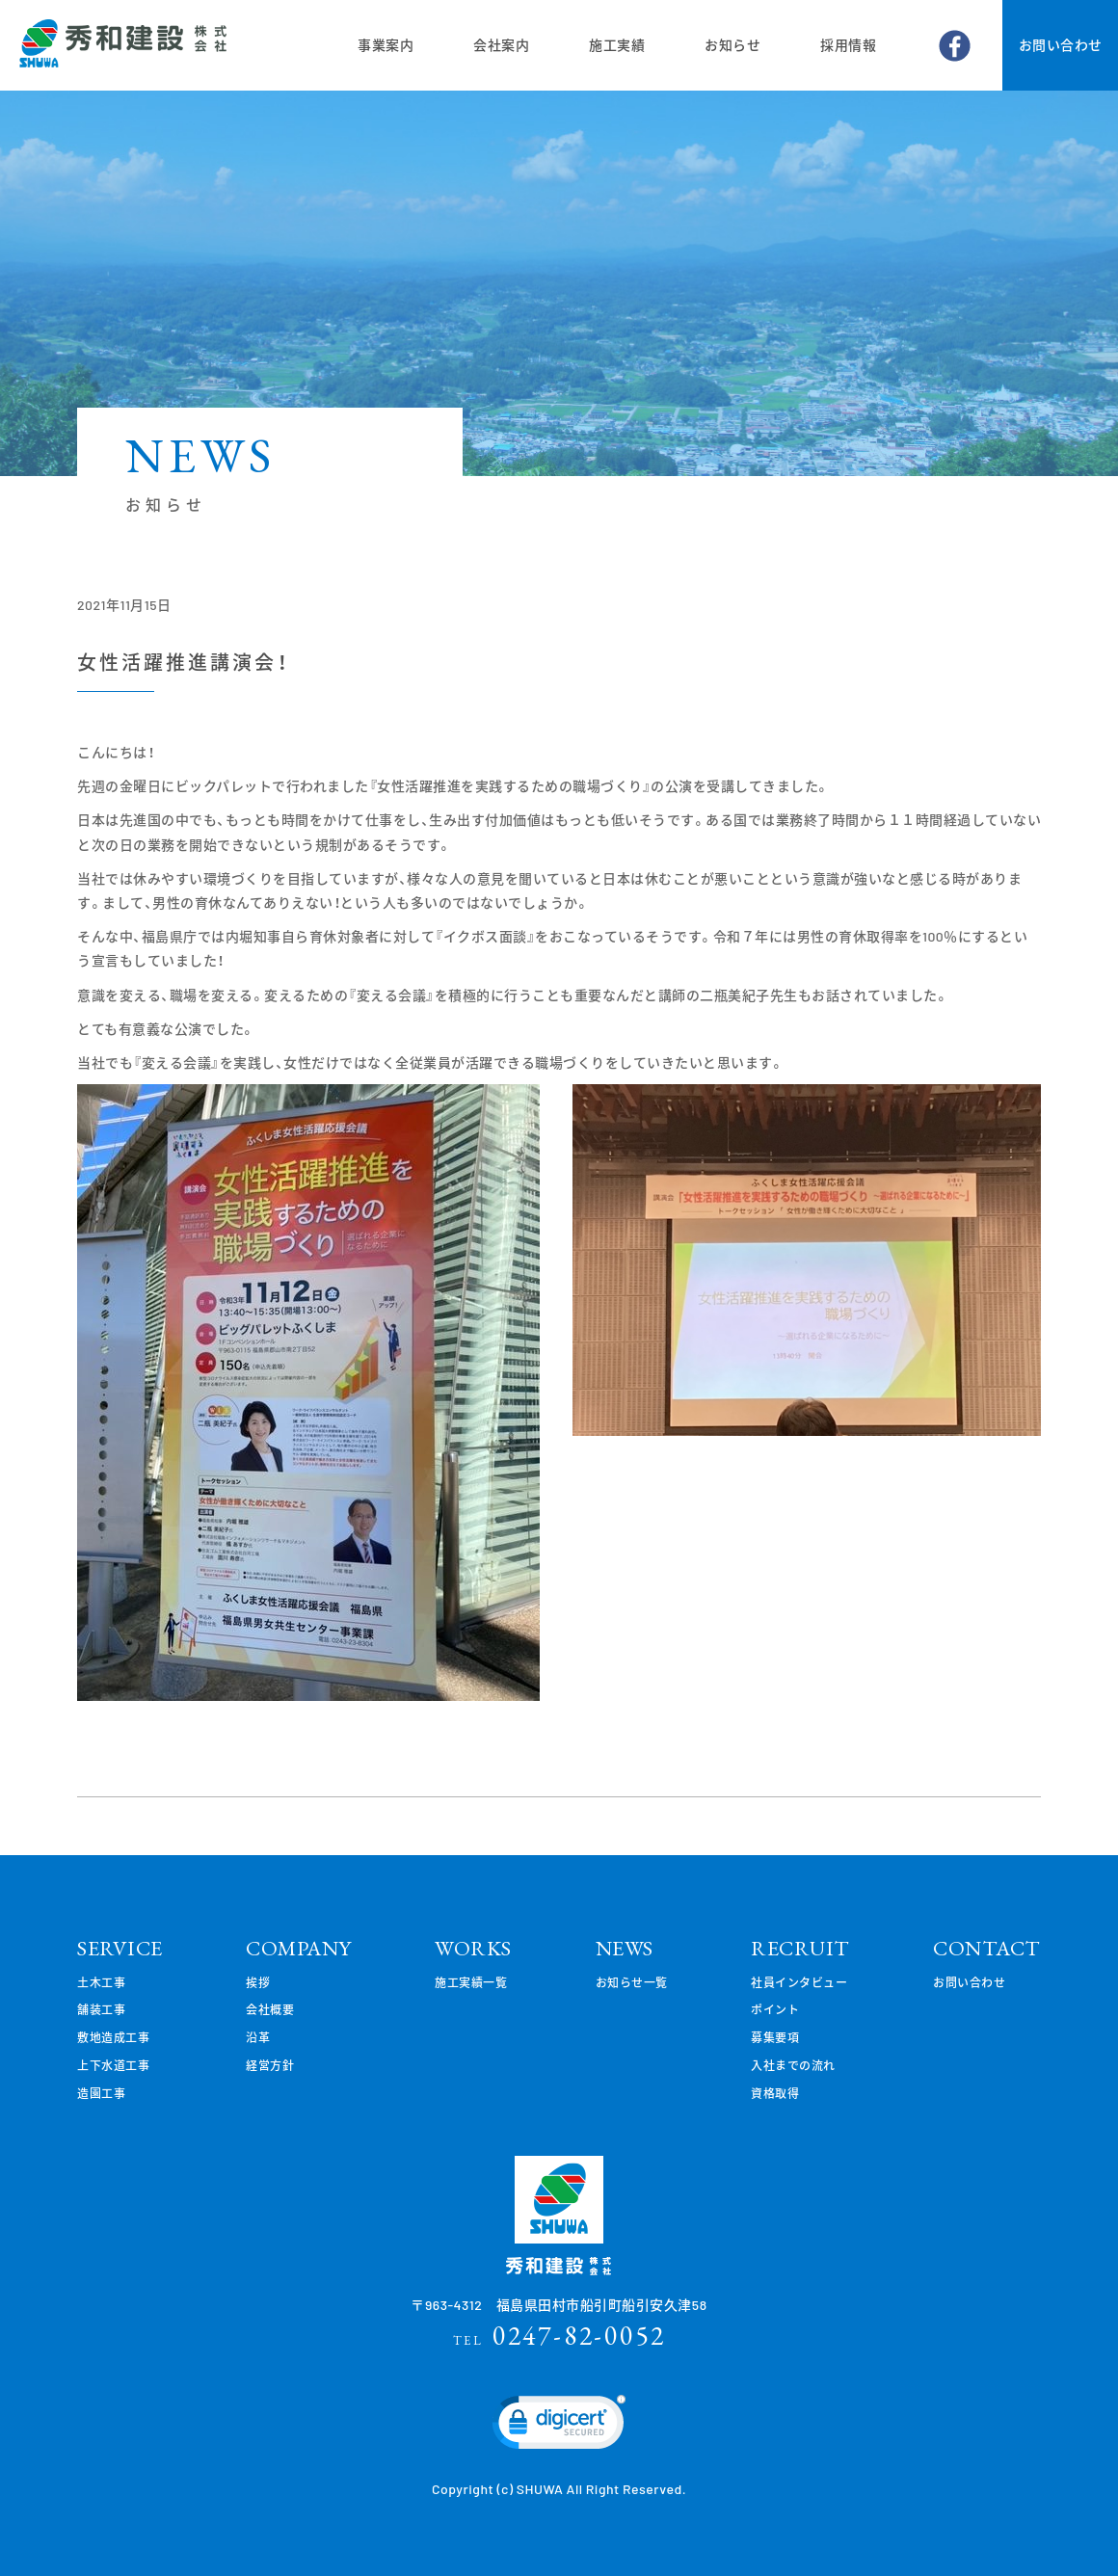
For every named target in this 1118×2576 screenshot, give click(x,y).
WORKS (473, 1948)
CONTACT (987, 1948)
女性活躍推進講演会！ (183, 662)
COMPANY (299, 1948)
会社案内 (501, 45)
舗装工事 (101, 2009)
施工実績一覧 (471, 1982)
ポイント (775, 2009)
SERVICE (120, 1948)
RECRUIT (800, 1948)
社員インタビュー (799, 1982)
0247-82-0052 (559, 2335)
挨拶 (258, 1982)
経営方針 (270, 2065)
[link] (559, 2426)
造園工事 (101, 2093)
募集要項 (775, 2037)
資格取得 (775, 2093)
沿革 (258, 2037)
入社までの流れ (793, 2065)
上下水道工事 (113, 2065)
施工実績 (617, 45)
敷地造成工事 (113, 2037)
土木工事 (101, 1982)
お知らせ (732, 45)
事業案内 (385, 45)
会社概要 (270, 2009)
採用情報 (848, 45)
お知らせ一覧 (632, 1982)
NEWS (624, 1948)
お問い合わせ (1061, 45)
